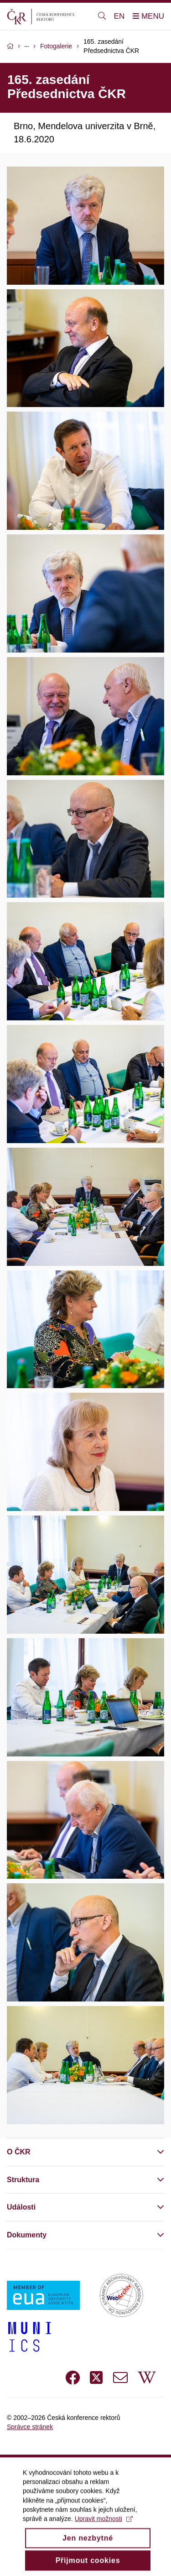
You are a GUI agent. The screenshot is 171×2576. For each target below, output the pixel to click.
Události (21, 2207)
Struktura (23, 2180)
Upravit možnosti (104, 2527)
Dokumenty (27, 2235)
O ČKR (19, 2152)
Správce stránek (30, 2426)
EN (119, 16)
